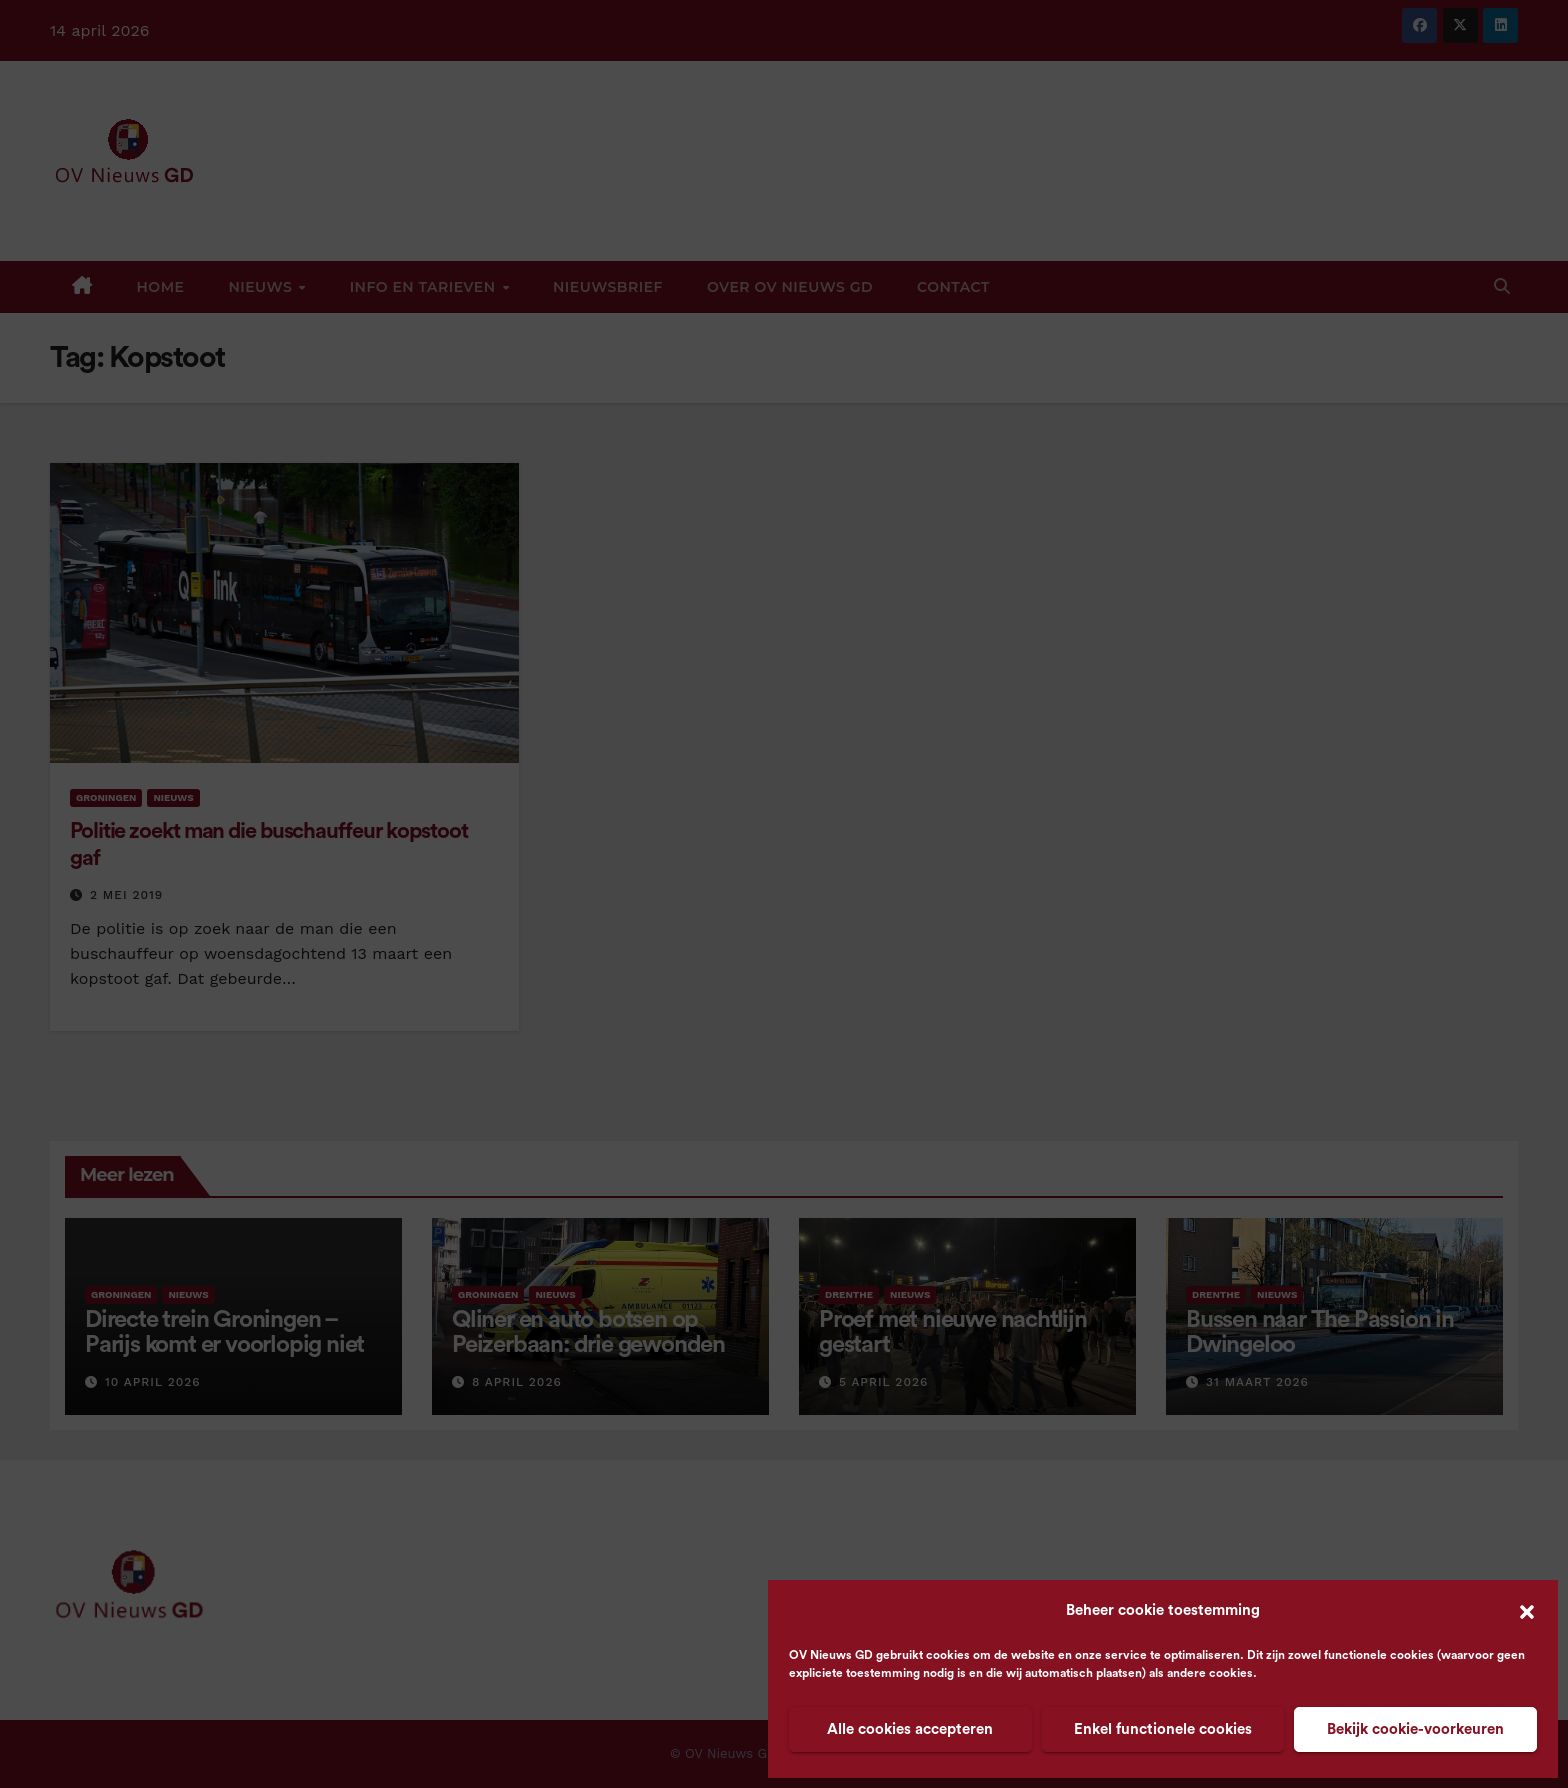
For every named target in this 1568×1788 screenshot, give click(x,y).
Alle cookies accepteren (910, 1729)
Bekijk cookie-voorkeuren (1415, 1729)
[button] (1527, 1611)
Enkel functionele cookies (1163, 1729)
